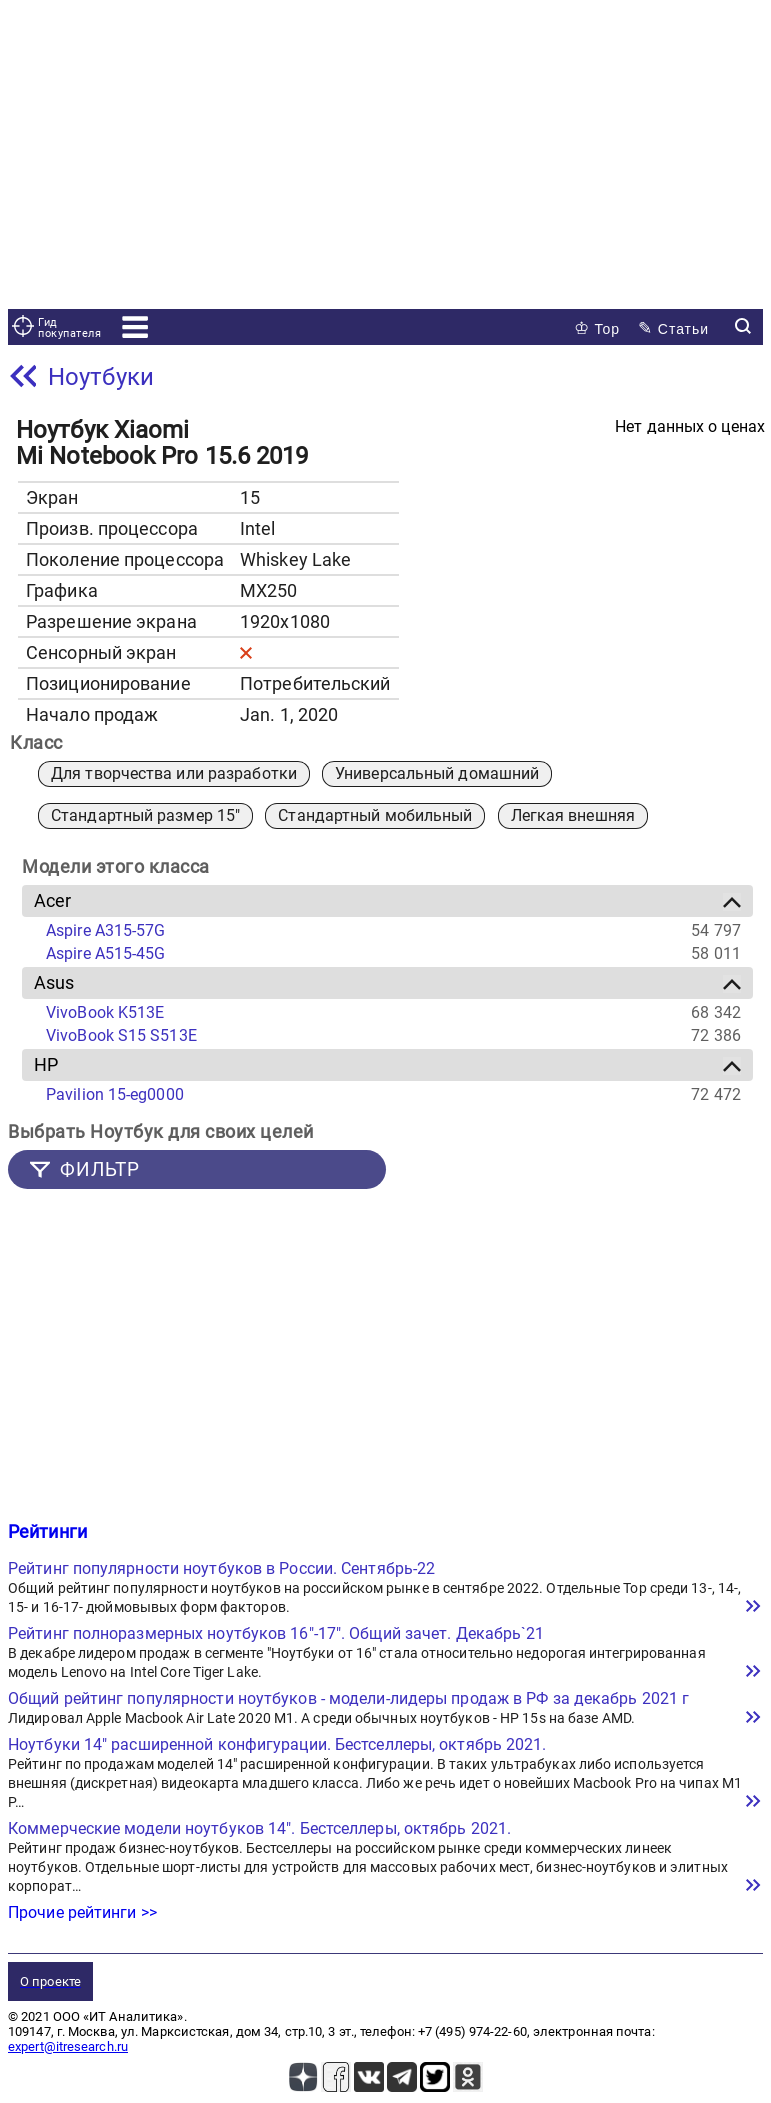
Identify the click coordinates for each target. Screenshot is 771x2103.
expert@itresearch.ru (68, 2046)
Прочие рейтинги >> (82, 1912)
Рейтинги (47, 1531)
